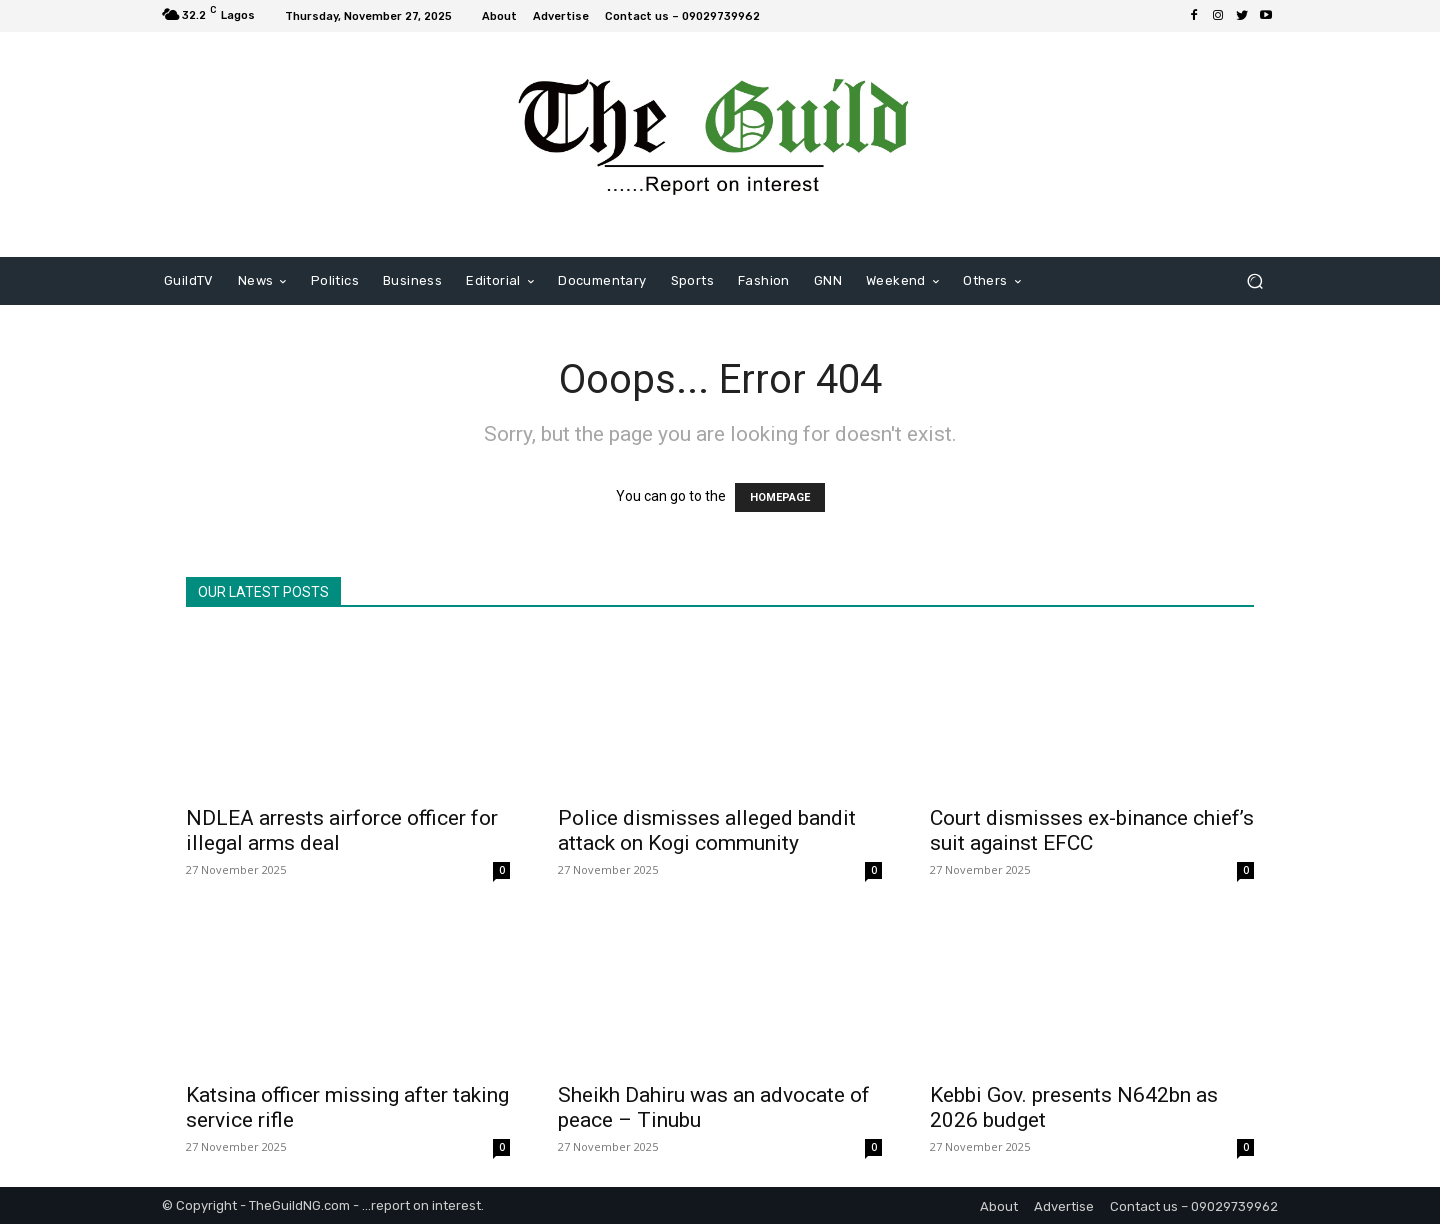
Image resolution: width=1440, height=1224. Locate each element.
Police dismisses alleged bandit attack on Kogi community (707, 830)
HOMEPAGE (780, 497)
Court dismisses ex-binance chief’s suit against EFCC (1092, 830)
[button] (1254, 281)
